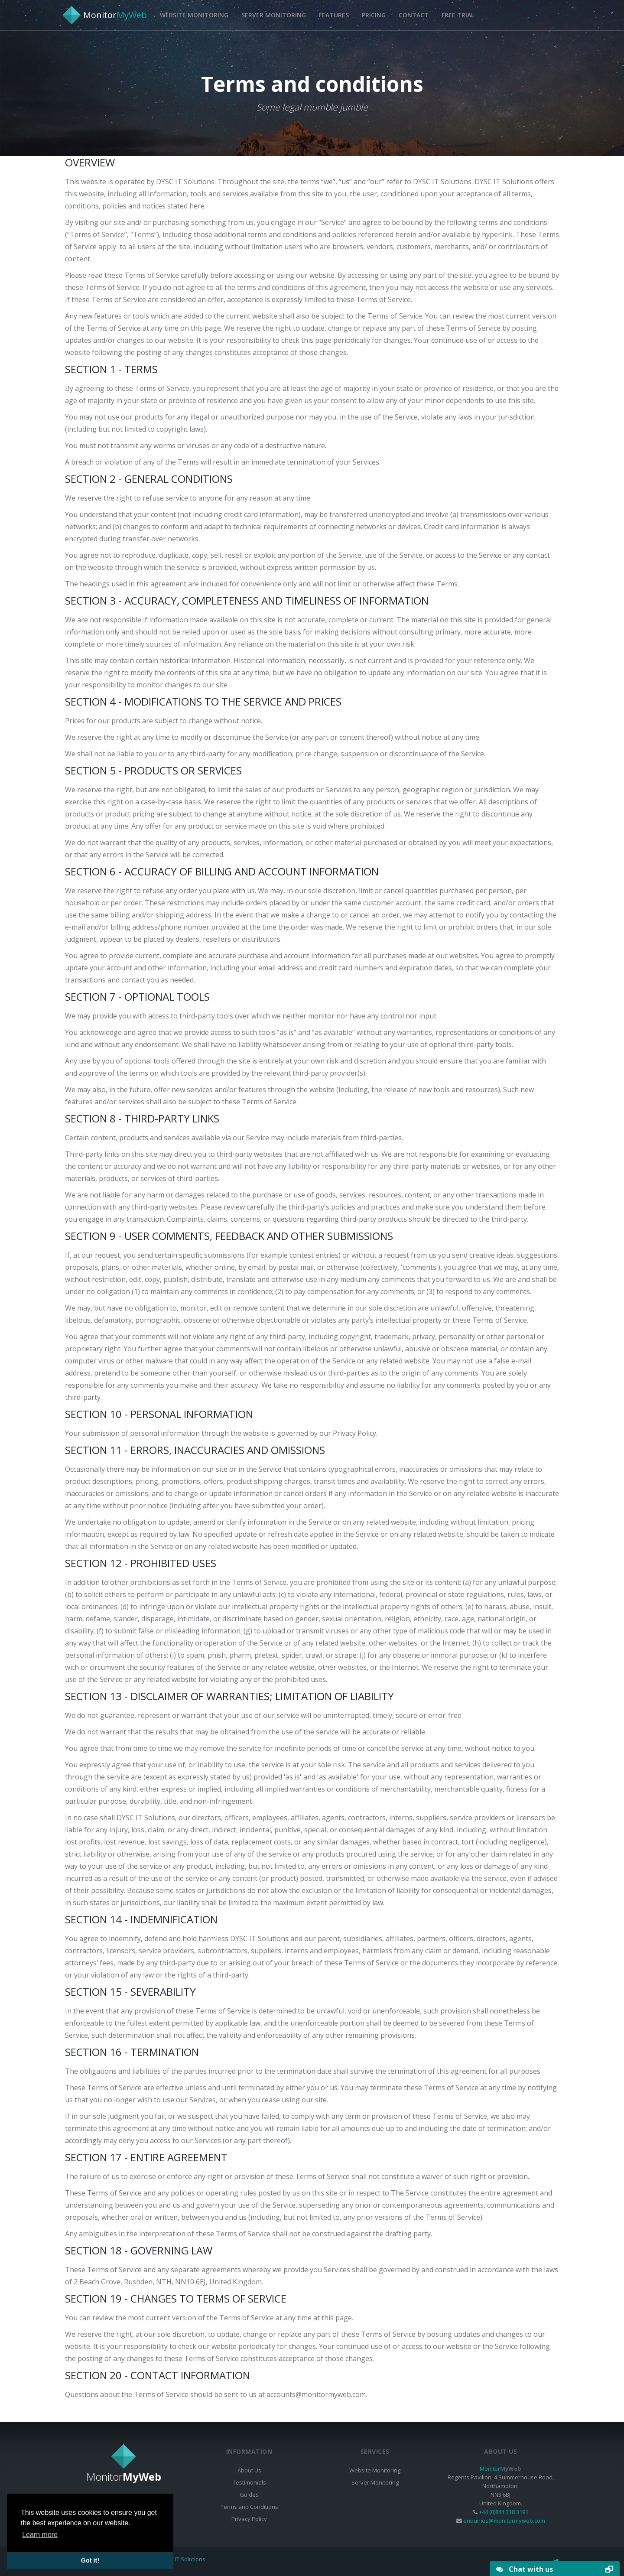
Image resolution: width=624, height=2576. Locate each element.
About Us (249, 2470)
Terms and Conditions (249, 2507)
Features (334, 15)
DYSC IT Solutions (182, 2559)
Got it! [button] (90, 2560)
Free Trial (458, 15)
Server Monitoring (273, 15)
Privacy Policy (249, 2519)
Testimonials (249, 2482)
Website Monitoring (194, 15)
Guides (249, 2494)
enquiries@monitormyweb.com (504, 2520)
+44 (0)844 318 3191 (503, 2512)
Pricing (374, 15)
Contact (414, 15)
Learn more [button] (40, 2534)
